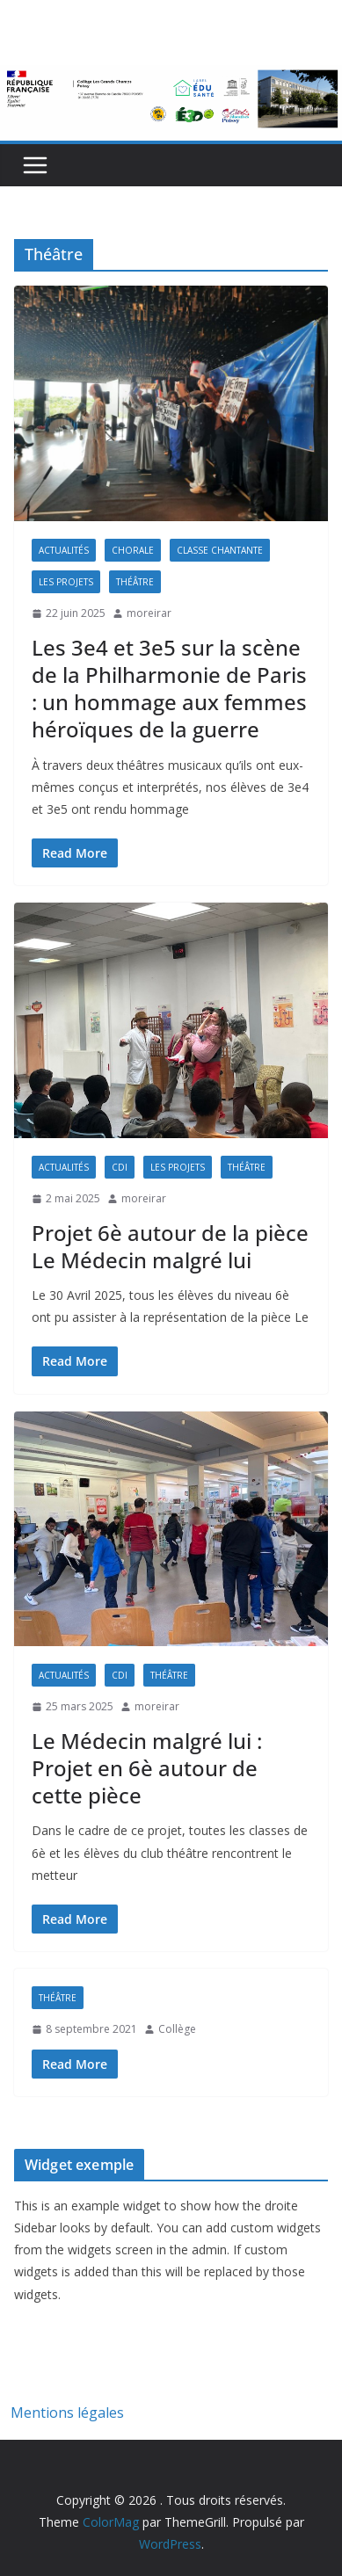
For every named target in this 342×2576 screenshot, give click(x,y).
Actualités (64, 550)
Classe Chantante (220, 550)
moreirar (149, 613)
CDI (119, 1167)
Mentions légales (67, 2412)
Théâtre (135, 582)
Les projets (66, 582)
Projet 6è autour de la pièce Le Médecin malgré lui (170, 1246)
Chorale (133, 550)
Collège (177, 2028)
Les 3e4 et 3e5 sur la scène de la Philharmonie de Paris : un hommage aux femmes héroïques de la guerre (169, 688)
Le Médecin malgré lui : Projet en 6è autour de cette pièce (147, 1768)
